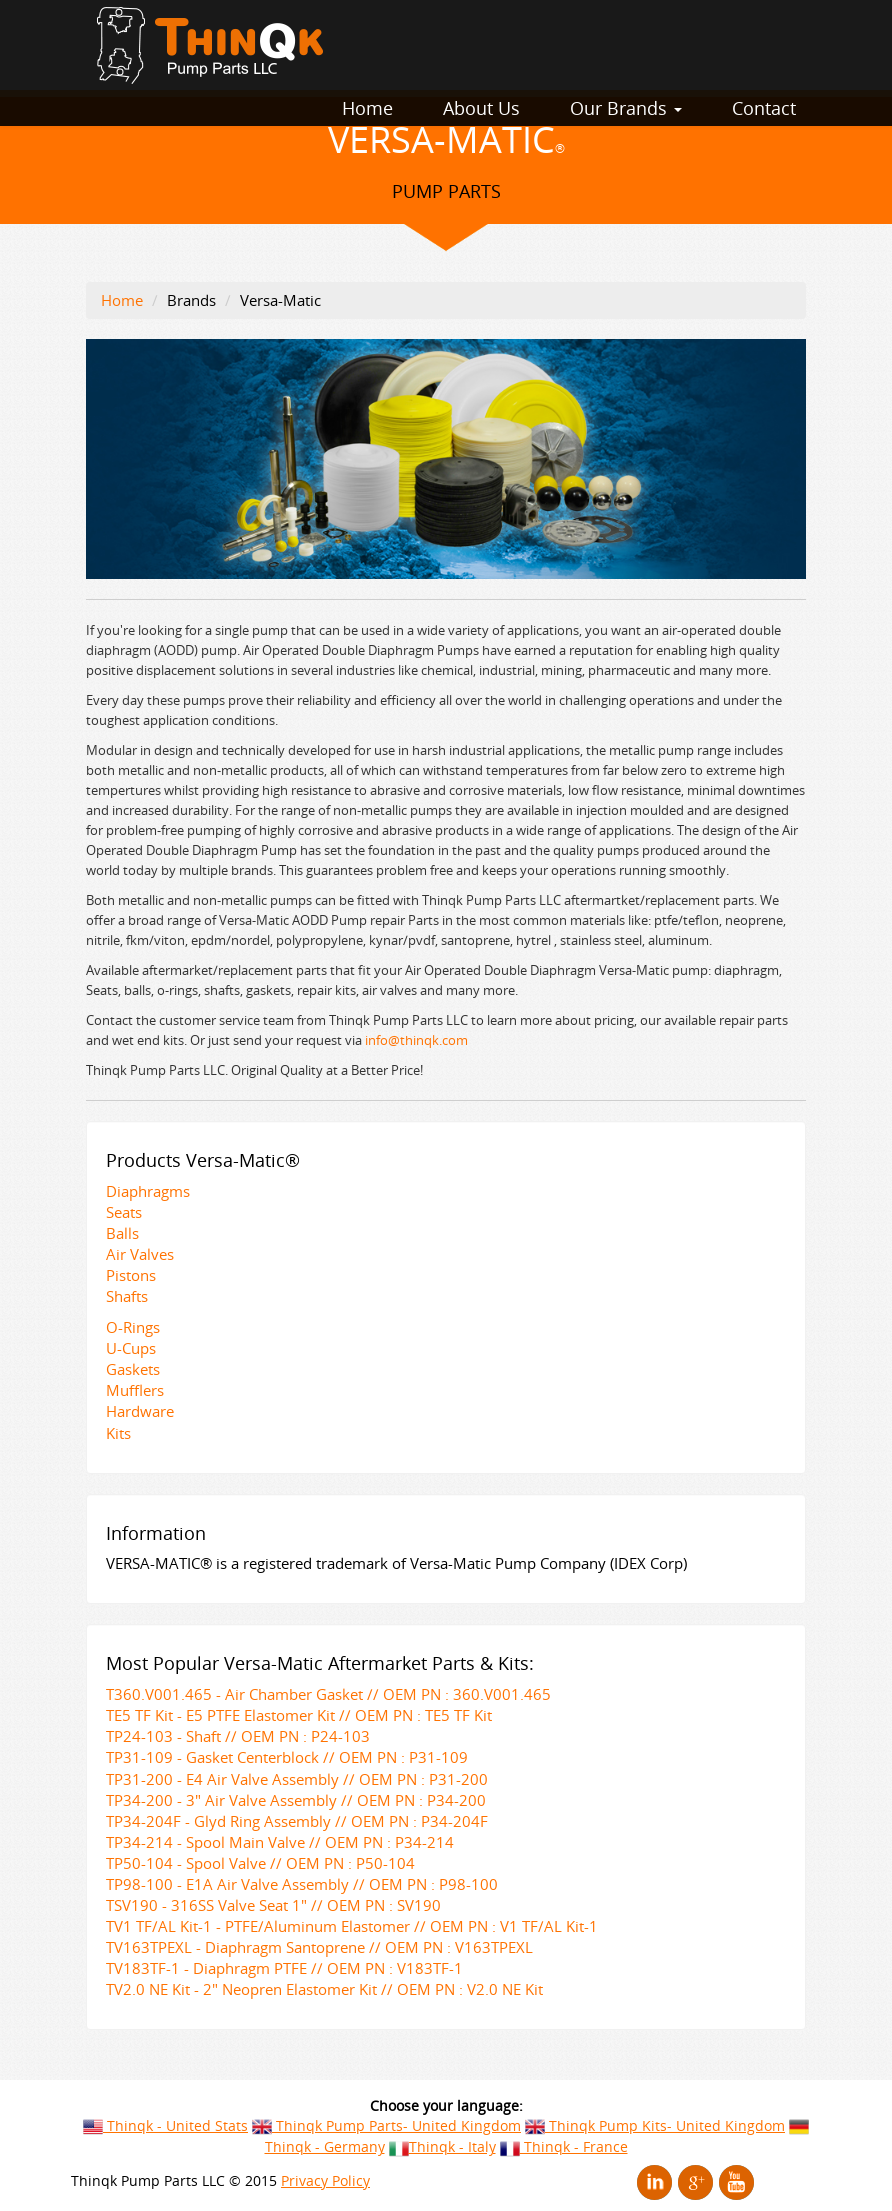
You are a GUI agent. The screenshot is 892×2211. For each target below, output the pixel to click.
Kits (118, 1433)
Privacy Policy (325, 2180)
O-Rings (133, 1327)
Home (367, 108)
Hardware (140, 1411)
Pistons (131, 1275)
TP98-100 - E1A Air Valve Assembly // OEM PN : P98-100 (302, 1884)
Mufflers (135, 1390)
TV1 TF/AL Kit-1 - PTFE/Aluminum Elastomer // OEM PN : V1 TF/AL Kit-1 (352, 1926)
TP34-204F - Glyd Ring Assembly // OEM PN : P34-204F (297, 1821)
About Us (481, 108)
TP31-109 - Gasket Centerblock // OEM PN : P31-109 (287, 1757)
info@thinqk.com (416, 1040)
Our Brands (626, 108)
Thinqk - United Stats (165, 2125)
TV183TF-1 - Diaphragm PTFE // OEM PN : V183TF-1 (284, 1968)
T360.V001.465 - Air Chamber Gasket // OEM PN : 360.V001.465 (328, 1694)
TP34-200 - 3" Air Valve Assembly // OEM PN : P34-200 (296, 1800)
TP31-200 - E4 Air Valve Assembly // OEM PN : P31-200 (297, 1779)
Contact (764, 108)
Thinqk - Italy (442, 2146)
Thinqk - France (564, 2146)
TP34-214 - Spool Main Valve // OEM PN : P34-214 (280, 1842)
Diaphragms (148, 1191)
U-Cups (131, 1348)
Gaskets (133, 1369)
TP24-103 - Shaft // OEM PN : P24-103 (238, 1736)
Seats (124, 1212)
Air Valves (140, 1254)
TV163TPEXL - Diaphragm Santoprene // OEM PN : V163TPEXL (319, 1947)
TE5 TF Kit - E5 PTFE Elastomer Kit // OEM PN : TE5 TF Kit (299, 1715)
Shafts (127, 1296)
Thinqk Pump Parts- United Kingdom (386, 2125)
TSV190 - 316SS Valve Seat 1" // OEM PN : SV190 (273, 1905)
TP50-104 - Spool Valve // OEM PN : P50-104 (260, 1863)
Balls (122, 1233)
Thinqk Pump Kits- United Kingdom (655, 2125)
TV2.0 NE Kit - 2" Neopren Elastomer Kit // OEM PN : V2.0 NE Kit (324, 1989)
